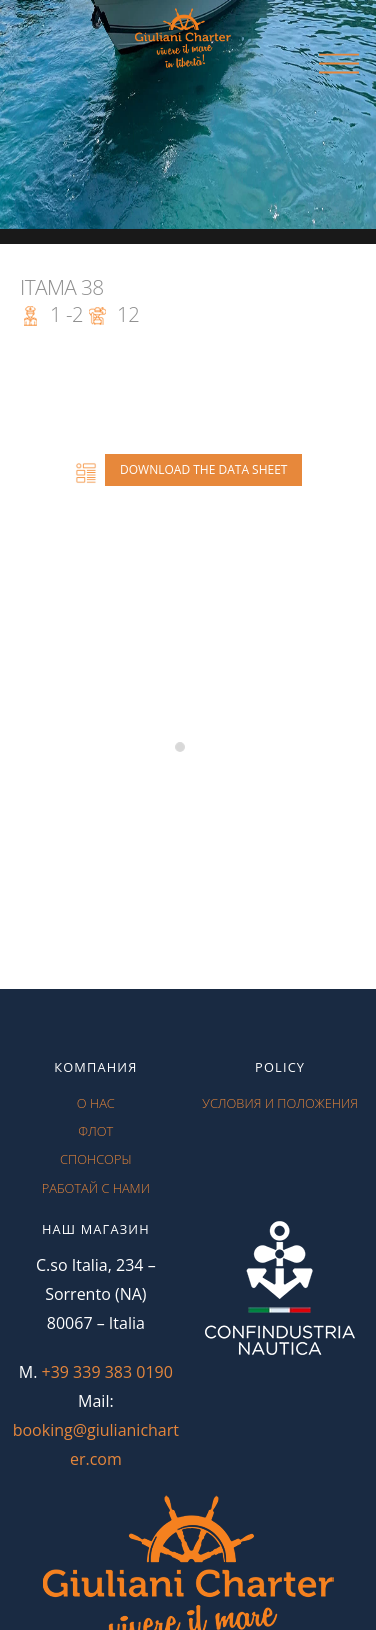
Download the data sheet (203, 469)
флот (95, 1131)
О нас (96, 1103)
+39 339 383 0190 (107, 1372)
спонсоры (96, 1159)
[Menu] (339, 64)
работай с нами (96, 1188)
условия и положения (280, 1103)
